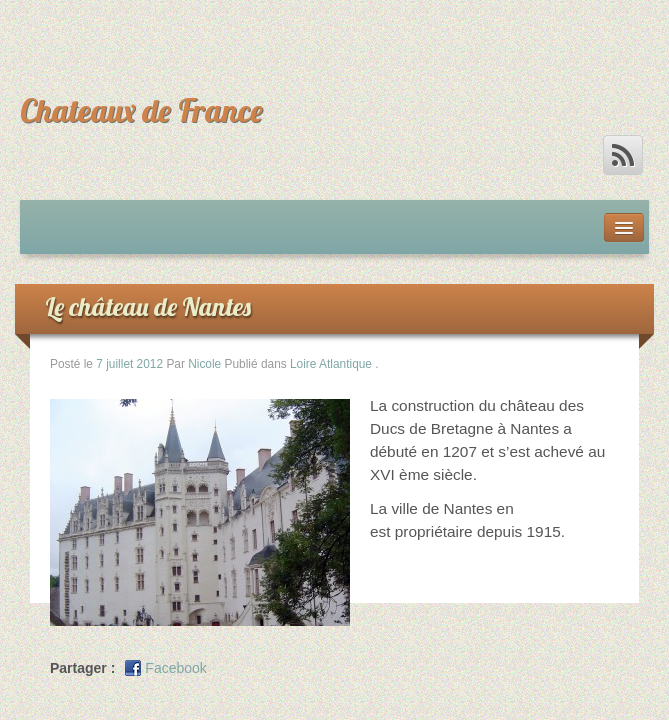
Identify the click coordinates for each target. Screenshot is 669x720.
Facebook (175, 668)
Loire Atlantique (331, 364)
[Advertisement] (254, 30)
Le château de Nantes (148, 306)
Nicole (204, 364)
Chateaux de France (141, 110)
